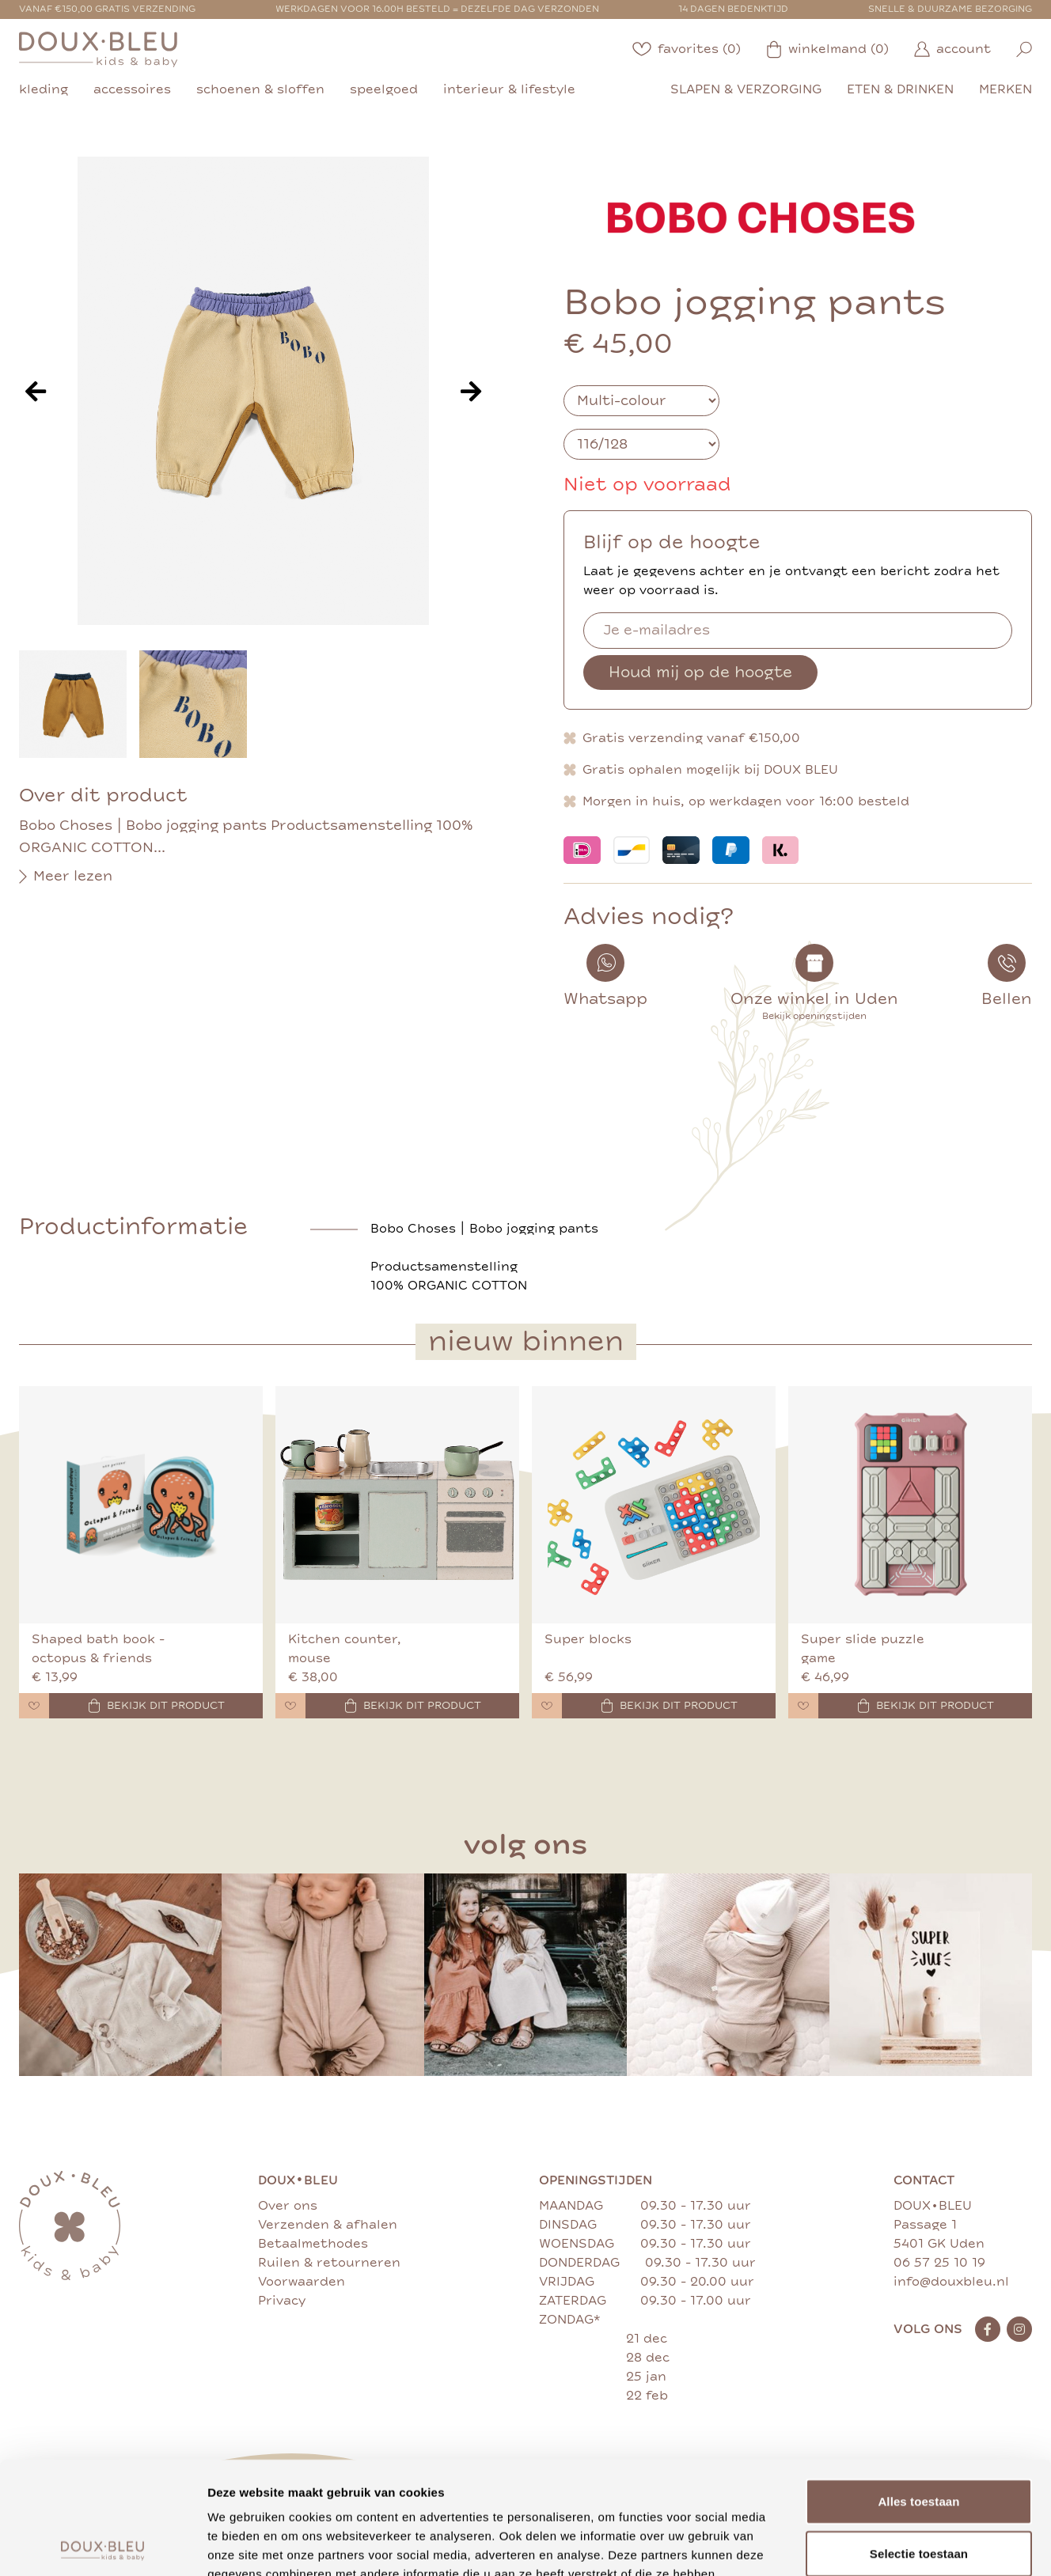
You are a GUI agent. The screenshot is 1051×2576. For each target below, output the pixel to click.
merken (1005, 89)
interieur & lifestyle (509, 89)
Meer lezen (65, 877)
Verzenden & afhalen (327, 2225)
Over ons (287, 2206)
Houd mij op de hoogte (700, 672)
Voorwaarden (301, 2282)
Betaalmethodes (313, 2244)
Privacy (281, 2301)
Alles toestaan (918, 2389)
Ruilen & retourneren (329, 2263)
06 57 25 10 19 (939, 2263)
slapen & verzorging (745, 89)
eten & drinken (900, 89)
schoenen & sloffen (260, 89)
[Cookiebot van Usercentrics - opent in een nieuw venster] (102, 2545)
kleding (43, 89)
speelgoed (384, 89)
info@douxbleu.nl (951, 2282)
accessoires (132, 89)
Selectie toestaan (919, 2441)
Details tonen (855, 2544)
